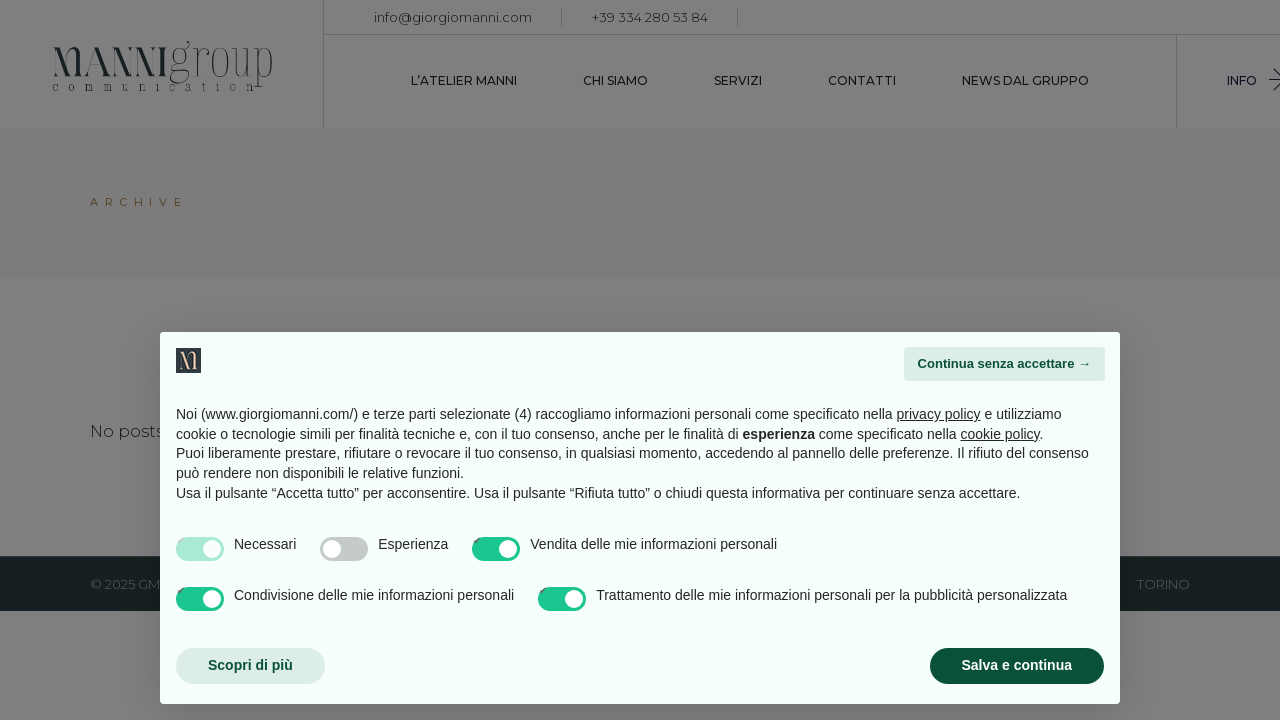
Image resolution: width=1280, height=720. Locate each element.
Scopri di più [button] (250, 665)
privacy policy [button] (939, 414)
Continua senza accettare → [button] (1004, 363)
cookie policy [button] (999, 434)
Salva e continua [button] (1017, 665)
